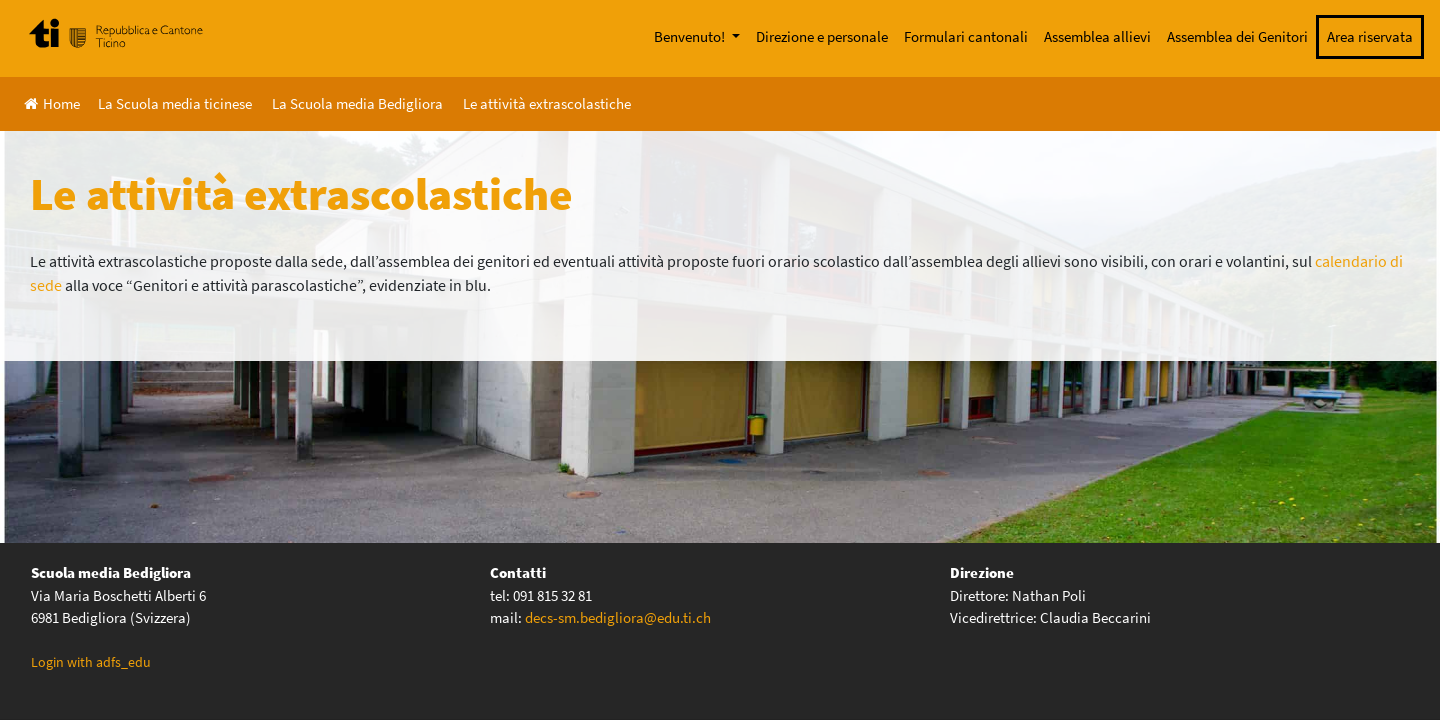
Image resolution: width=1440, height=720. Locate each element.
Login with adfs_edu (91, 662)
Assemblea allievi (1097, 36)
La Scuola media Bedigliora (357, 103)
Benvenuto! (691, 36)
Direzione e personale (822, 36)
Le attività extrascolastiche (547, 103)
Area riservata (1370, 36)
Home (52, 103)
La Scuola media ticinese (175, 103)
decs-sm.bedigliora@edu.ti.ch (618, 617)
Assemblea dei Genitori (1237, 36)
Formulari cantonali (966, 36)
